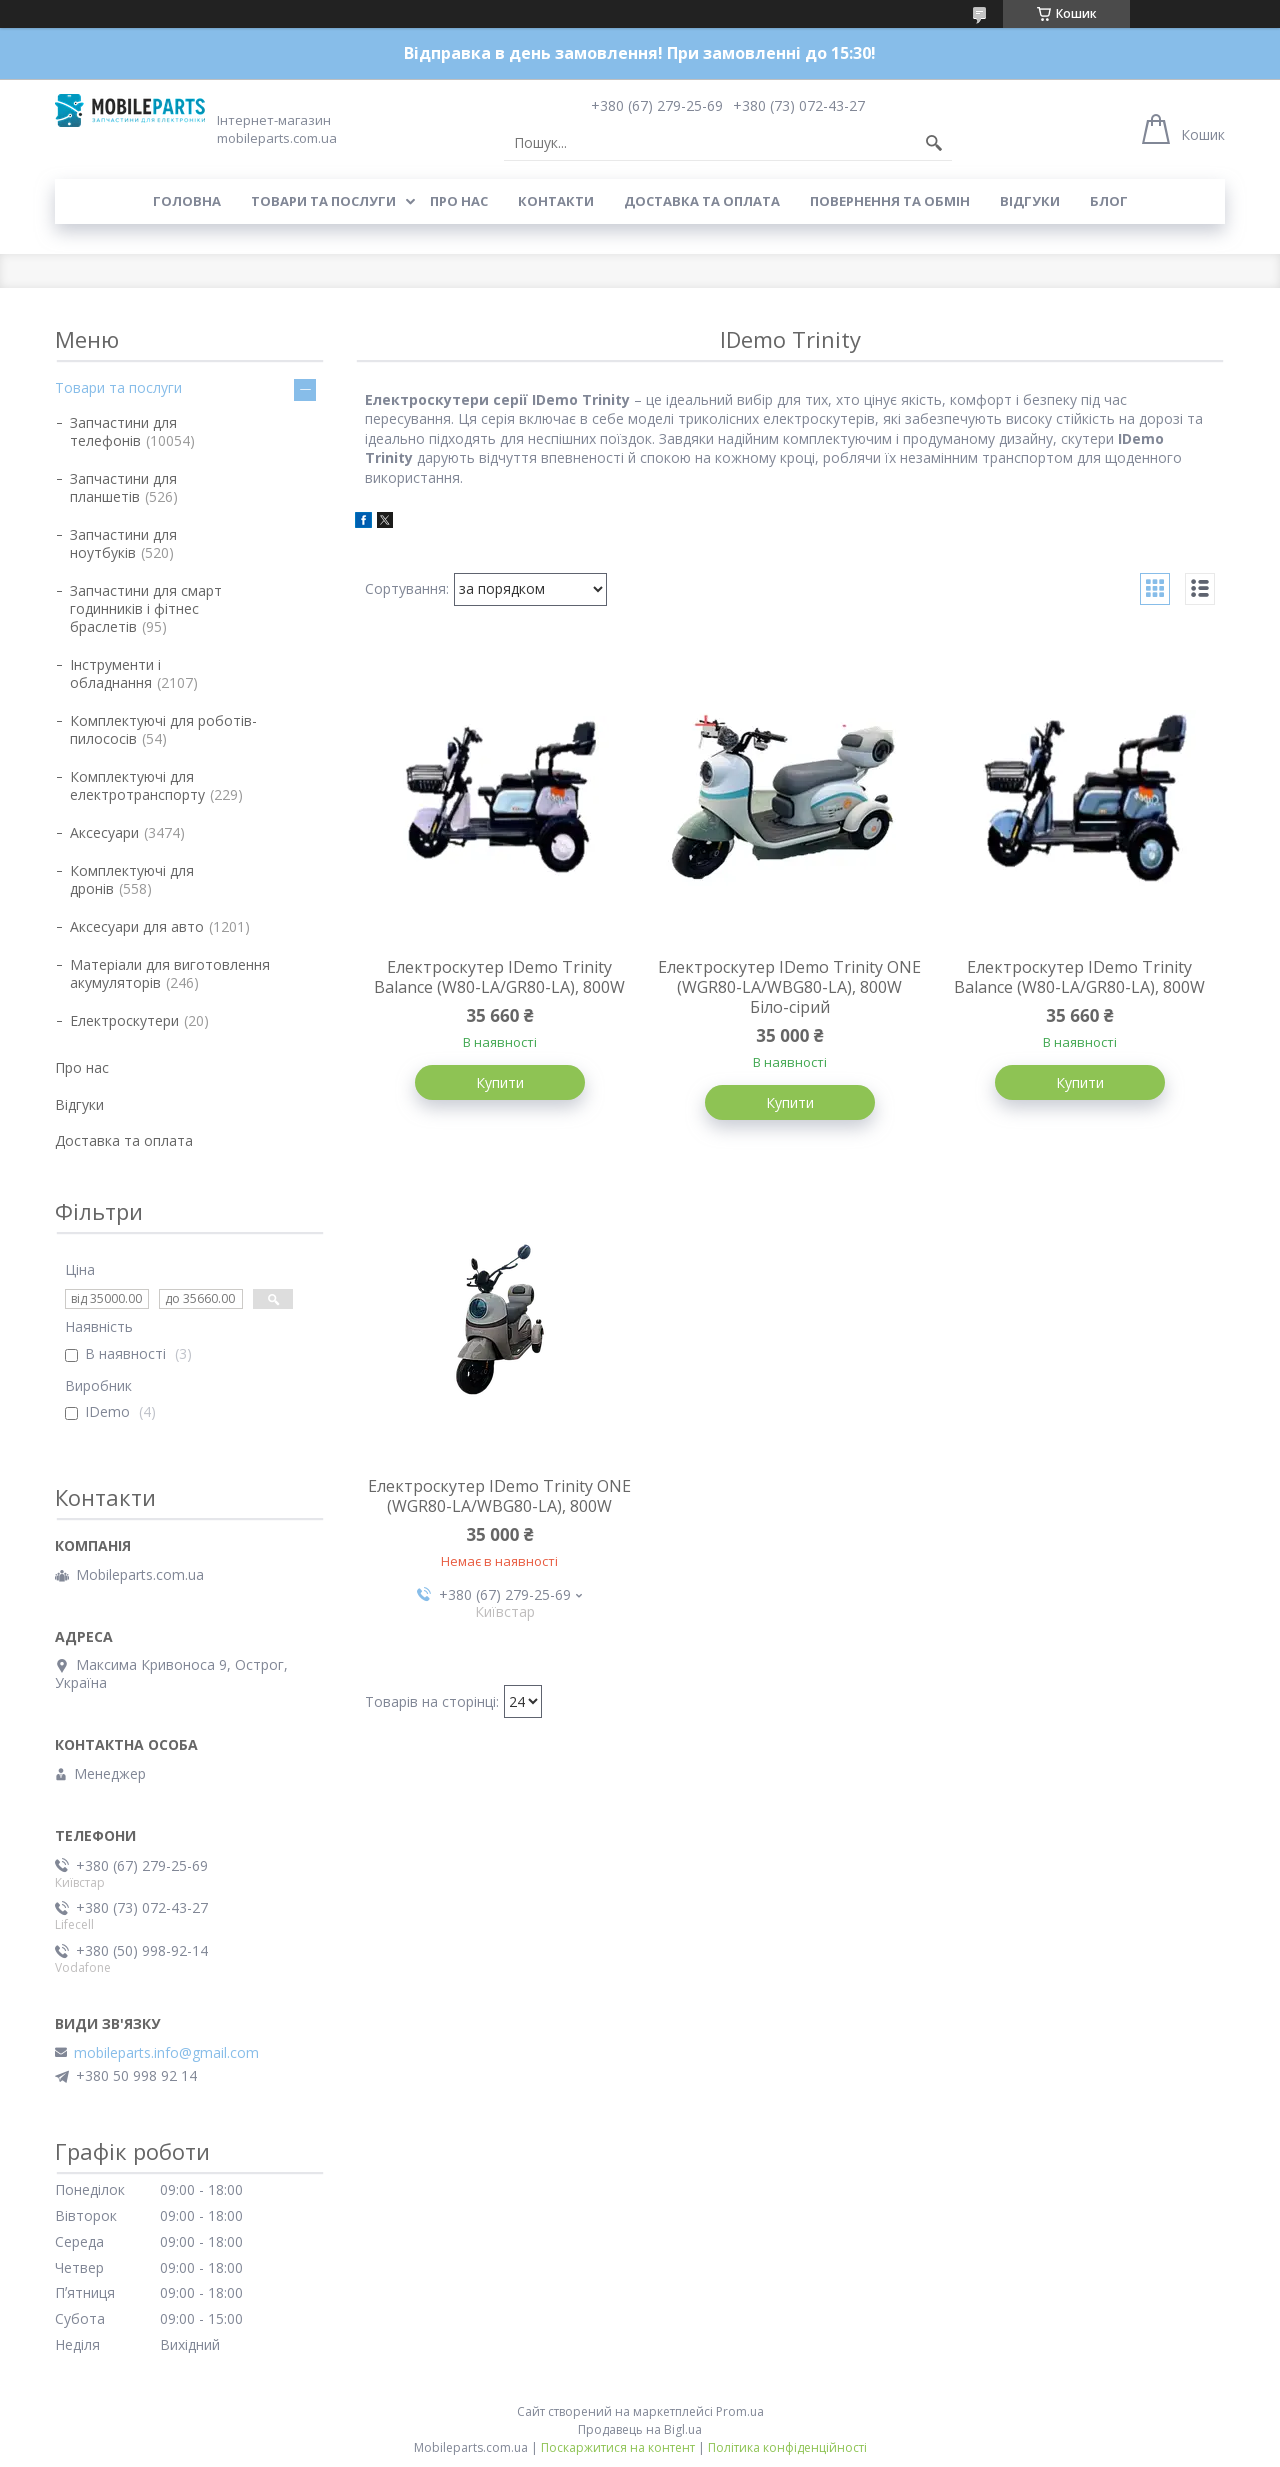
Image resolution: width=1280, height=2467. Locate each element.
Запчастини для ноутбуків (123, 543)
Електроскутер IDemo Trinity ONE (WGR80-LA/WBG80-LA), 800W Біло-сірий (789, 987)
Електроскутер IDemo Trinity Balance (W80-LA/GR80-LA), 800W (499, 977)
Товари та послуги (323, 201)
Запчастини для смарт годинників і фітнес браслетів (146, 608)
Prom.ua (740, 2411)
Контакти (556, 201)
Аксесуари (104, 832)
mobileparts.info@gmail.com (166, 2053)
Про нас (459, 201)
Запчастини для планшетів (123, 487)
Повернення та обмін (890, 201)
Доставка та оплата (702, 201)
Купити (500, 1082)
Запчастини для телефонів (123, 431)
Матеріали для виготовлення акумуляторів (170, 973)
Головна (187, 201)
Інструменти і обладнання (115, 673)
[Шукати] (934, 143)
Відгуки (1030, 201)
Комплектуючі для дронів (132, 879)
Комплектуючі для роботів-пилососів (163, 729)
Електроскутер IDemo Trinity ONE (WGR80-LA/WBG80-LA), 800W (499, 1496)
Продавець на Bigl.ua (640, 2429)
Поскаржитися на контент (618, 2447)
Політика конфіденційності (787, 2447)
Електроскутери (124, 1020)
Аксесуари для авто (137, 926)
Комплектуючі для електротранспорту (137, 785)
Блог (1109, 201)
